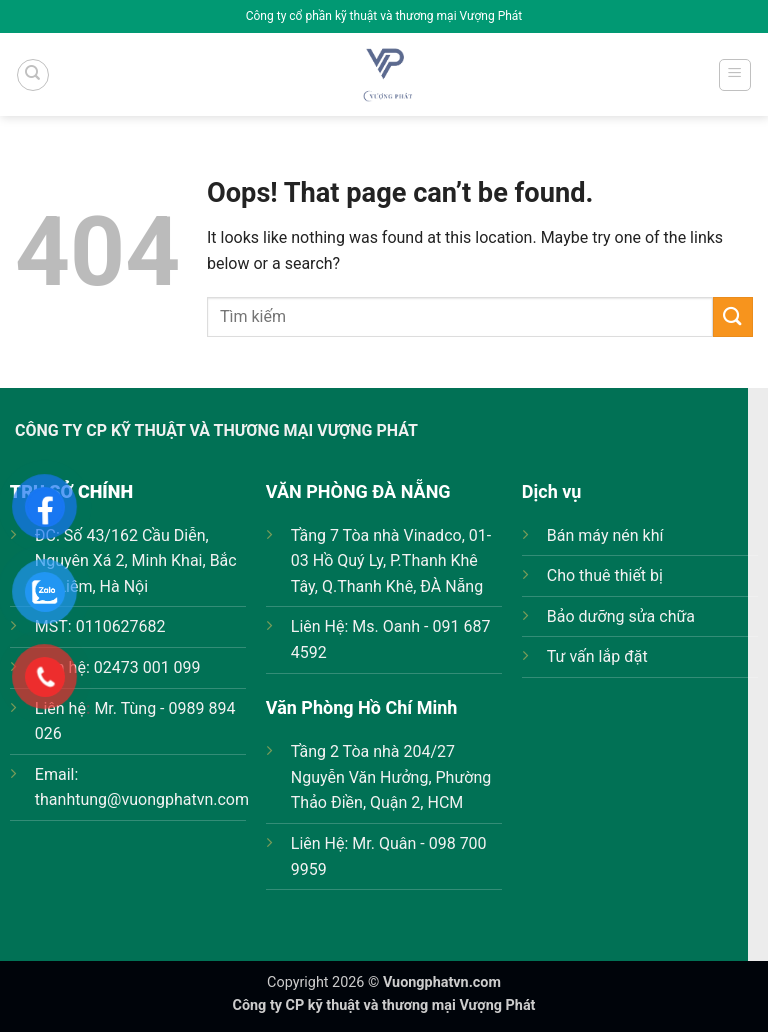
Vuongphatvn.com (442, 982)
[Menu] (735, 75)
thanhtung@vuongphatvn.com (142, 799)
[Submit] (733, 316)
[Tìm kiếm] (33, 75)
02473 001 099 (147, 667)
